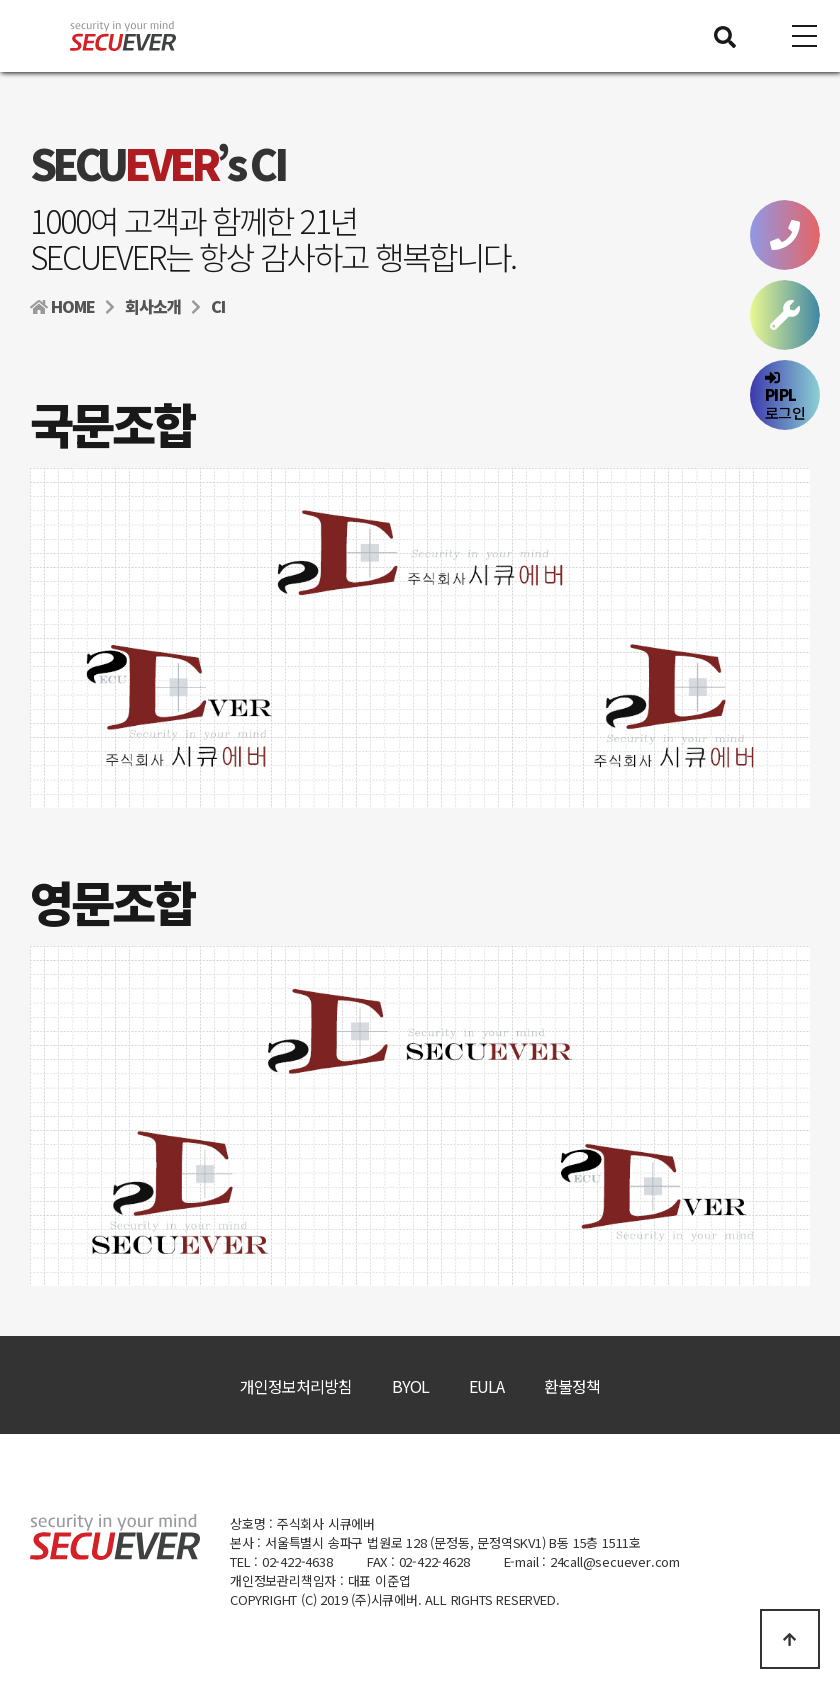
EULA (486, 1386)
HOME (62, 306)
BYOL (410, 1386)
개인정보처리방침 (296, 1386)
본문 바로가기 (0, 0)
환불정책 (572, 1386)
